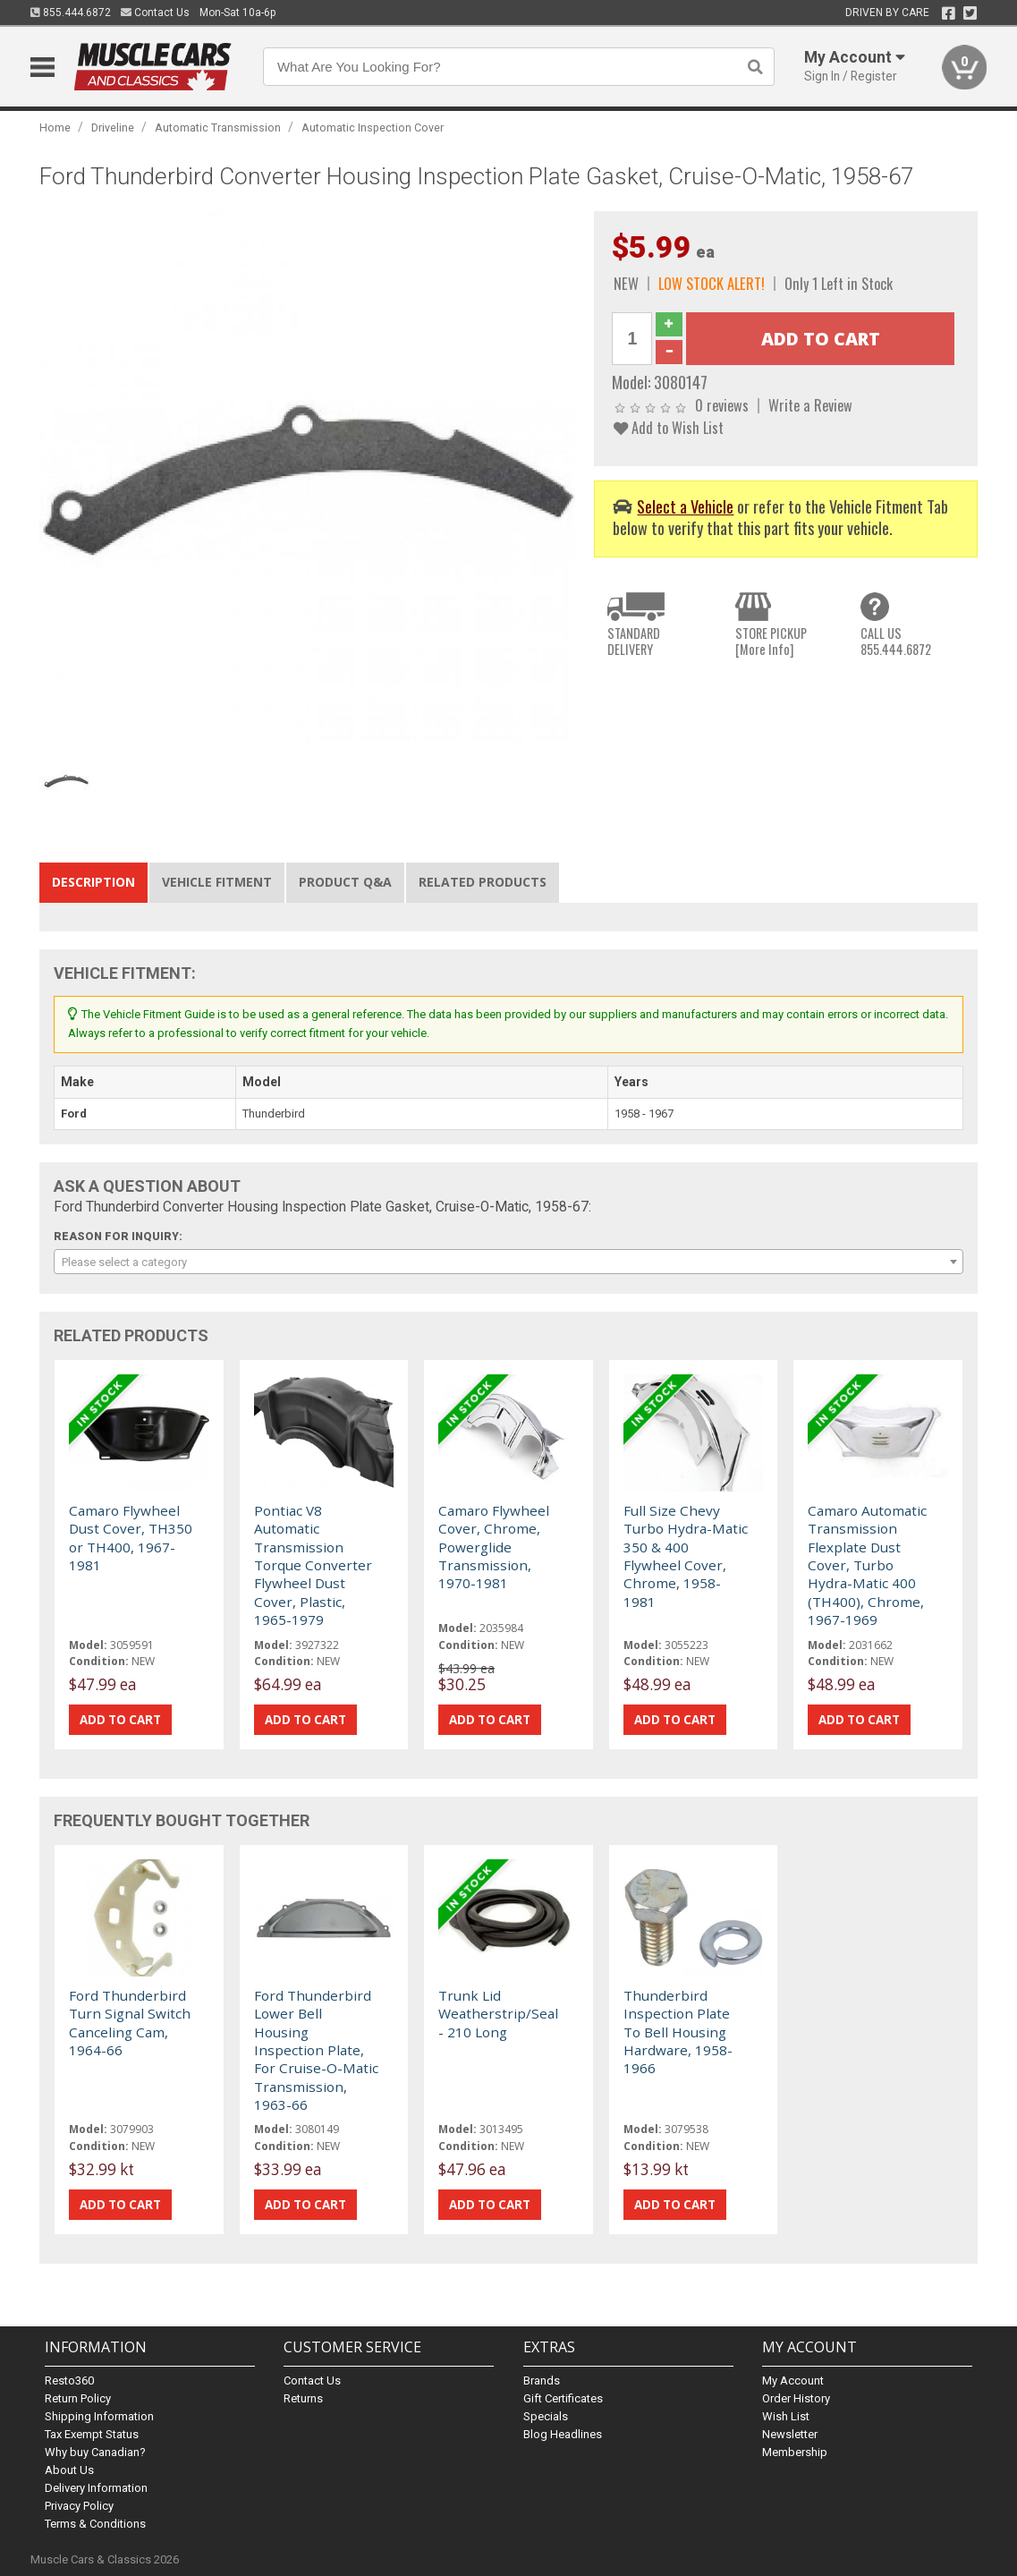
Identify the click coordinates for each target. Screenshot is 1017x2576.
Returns (303, 2398)
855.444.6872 (70, 12)
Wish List (785, 2416)
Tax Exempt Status (92, 2434)
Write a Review (810, 405)
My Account (793, 2380)
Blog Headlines (562, 2434)
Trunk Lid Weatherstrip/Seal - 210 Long (498, 2013)
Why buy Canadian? (95, 2452)
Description (93, 881)
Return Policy (78, 2398)
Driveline (112, 127)
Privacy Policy (79, 2505)
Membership (794, 2452)
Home (55, 127)
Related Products (483, 881)
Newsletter (790, 2434)
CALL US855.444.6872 (895, 641)
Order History (796, 2398)
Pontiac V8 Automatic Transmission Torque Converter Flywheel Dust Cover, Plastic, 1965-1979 (313, 1564)
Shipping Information (99, 2416)
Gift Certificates (563, 2398)
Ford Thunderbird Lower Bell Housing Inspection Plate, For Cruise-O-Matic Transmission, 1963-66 (316, 2049)
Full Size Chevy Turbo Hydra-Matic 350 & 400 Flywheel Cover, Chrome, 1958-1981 (685, 1556)
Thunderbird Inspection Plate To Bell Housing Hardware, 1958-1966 (678, 2032)
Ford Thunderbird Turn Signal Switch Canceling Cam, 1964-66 (130, 2022)
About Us (69, 2470)
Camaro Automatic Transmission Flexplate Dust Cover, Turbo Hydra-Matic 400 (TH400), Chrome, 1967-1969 (867, 1564)
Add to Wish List (669, 427)
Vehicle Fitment (217, 881)
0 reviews (722, 405)
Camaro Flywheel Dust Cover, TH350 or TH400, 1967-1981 (130, 1537)
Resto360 (69, 2380)
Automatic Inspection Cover (372, 127)
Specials (545, 2416)
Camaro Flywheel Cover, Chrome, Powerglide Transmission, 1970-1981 (493, 1547)
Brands (541, 2380)
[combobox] (508, 1261)
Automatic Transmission (218, 127)
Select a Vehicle (685, 506)
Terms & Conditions (95, 2523)
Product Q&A (345, 881)
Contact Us (155, 12)
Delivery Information (96, 2488)
